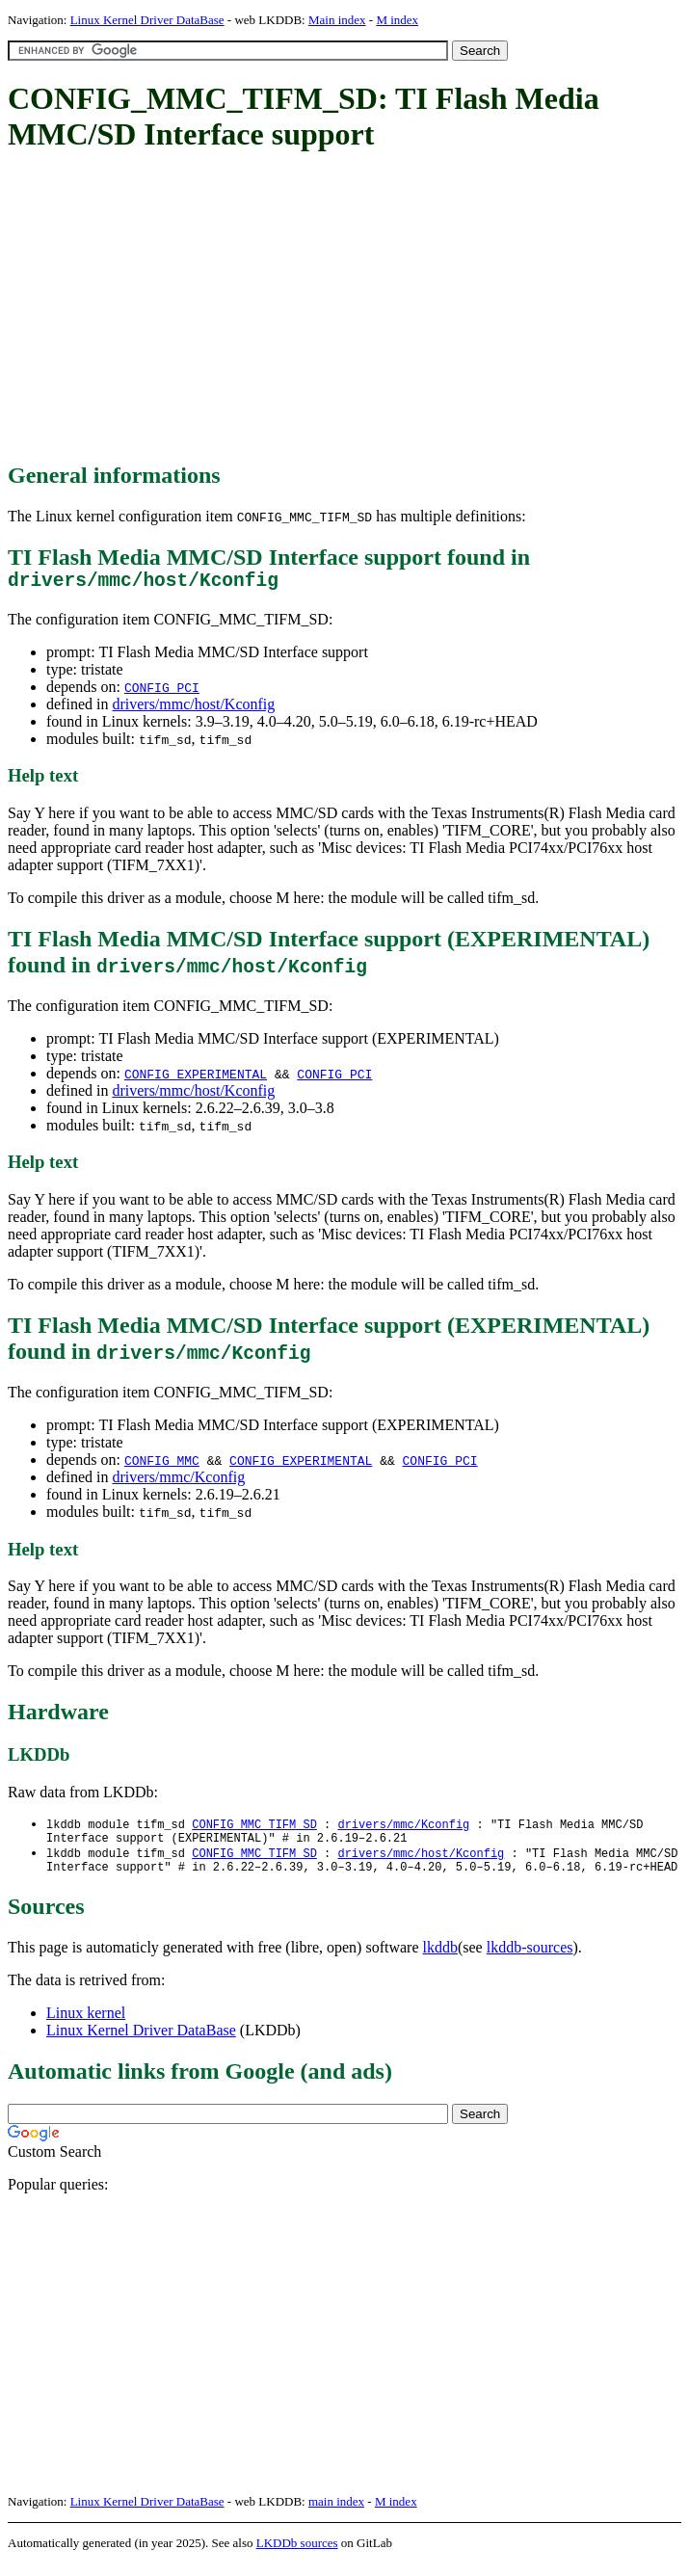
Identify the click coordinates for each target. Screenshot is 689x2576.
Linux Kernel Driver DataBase (147, 20)
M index (397, 20)
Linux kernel (85, 2025)
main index (336, 2514)
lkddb (440, 1960)
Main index (337, 20)
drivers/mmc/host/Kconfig (193, 709)
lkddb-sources (530, 1960)
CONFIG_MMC (161, 1465)
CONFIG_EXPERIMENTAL (195, 1078)
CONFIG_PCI (161, 692)
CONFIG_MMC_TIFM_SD (254, 1829)
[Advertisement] (348, 308)
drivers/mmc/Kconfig (178, 1482)
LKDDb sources (297, 2555)
